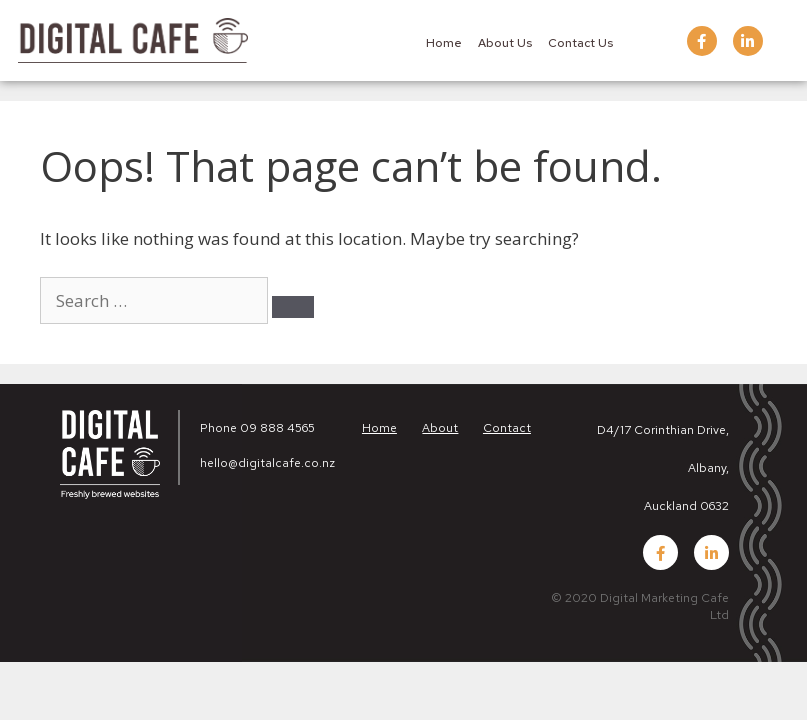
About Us (505, 43)
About (440, 428)
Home (444, 43)
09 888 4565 (277, 428)
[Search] (293, 307)
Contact (507, 428)
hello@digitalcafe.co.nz (267, 463)
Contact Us (580, 43)
